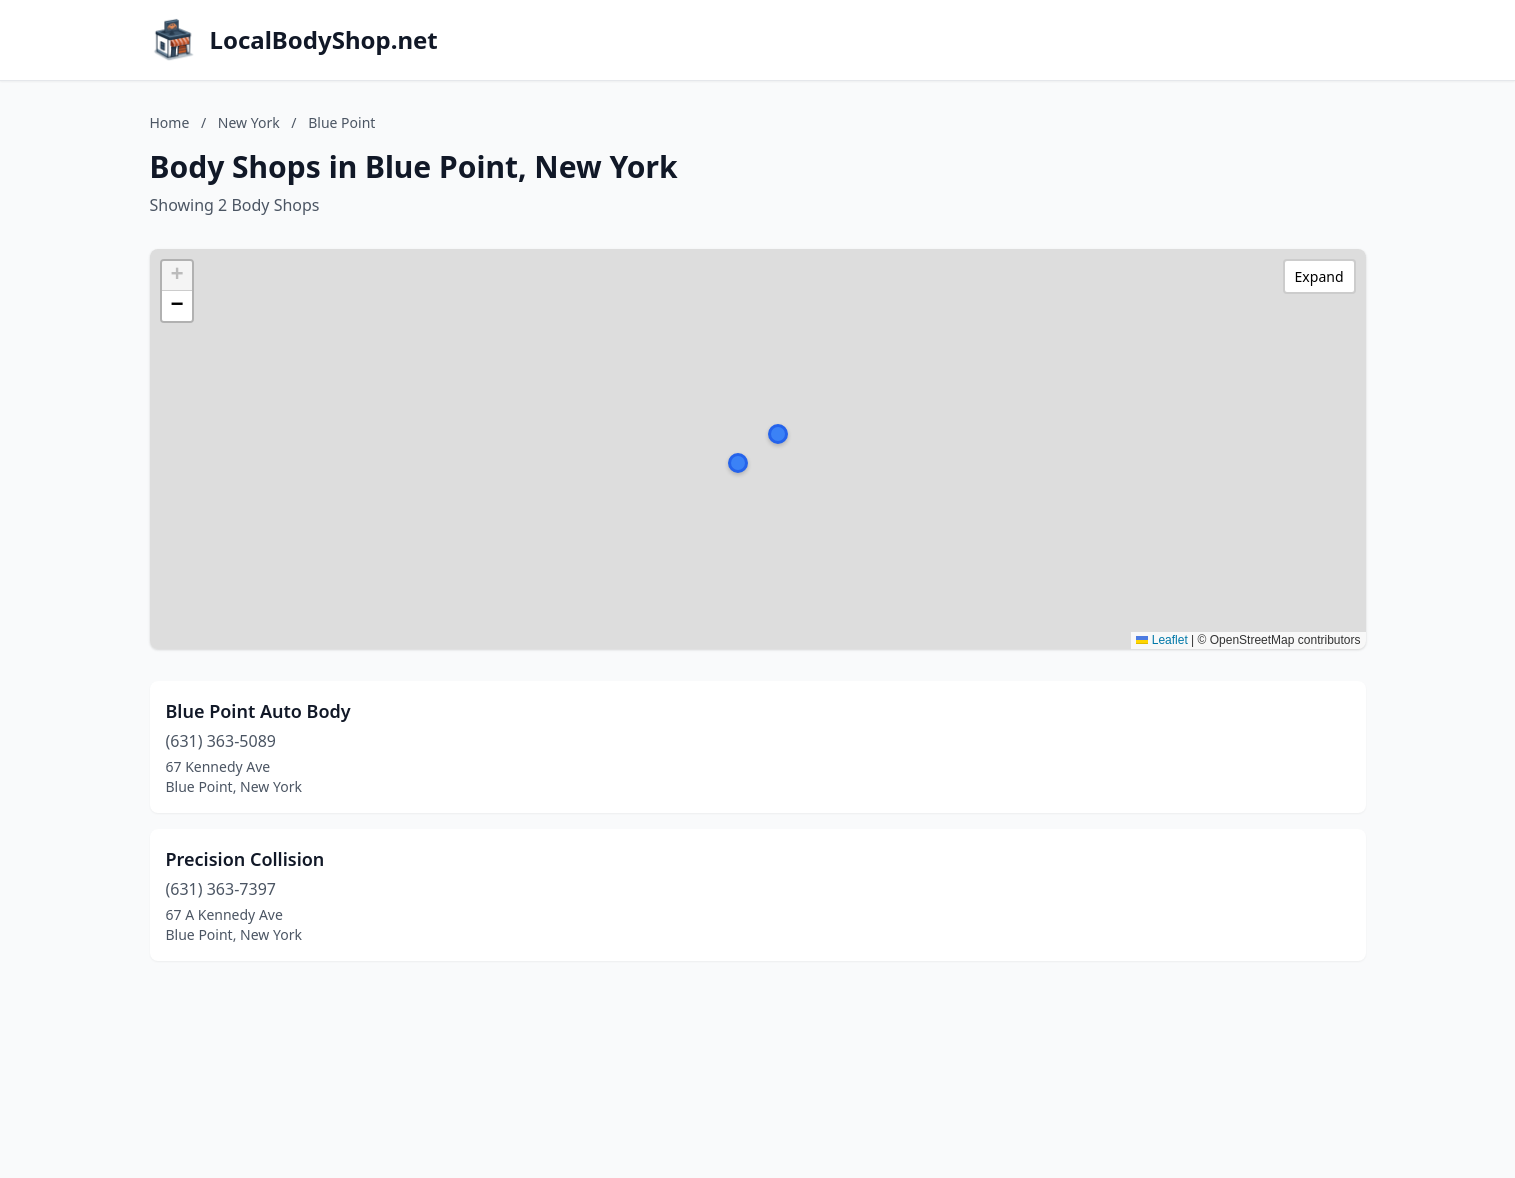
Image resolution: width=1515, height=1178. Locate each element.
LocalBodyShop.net (324, 40)
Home (170, 122)
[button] (778, 434)
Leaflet (1161, 640)
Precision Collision (245, 859)
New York (249, 122)
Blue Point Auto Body (258, 711)
